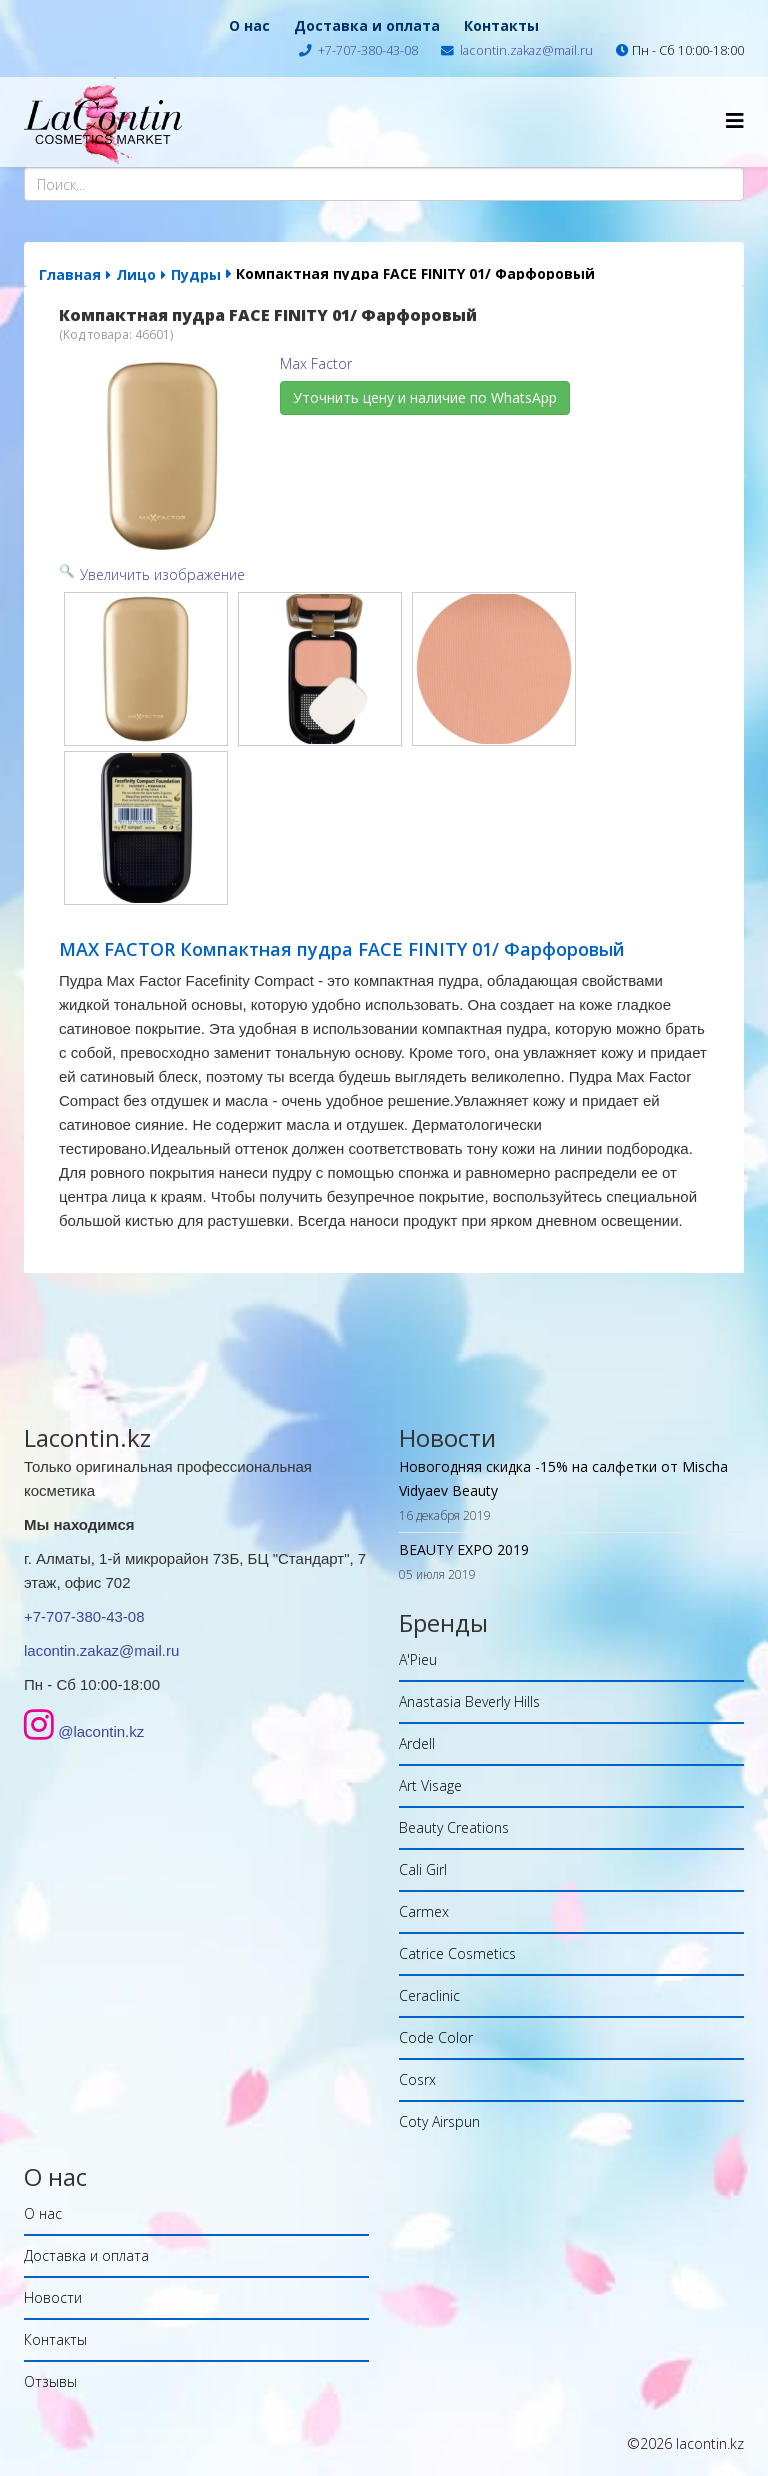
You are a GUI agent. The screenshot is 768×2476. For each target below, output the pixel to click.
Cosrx (417, 2079)
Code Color (436, 2037)
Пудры (196, 274)
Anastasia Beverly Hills (469, 1701)
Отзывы (50, 2381)
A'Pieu (418, 1659)
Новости (53, 2297)
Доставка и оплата (367, 25)
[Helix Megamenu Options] (735, 120)
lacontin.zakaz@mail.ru (526, 50)
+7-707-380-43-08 (368, 50)
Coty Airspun (439, 2121)
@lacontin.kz (101, 1731)
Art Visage (430, 1785)
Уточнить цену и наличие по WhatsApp (425, 397)
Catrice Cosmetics (457, 1953)
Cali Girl (423, 1869)
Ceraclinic (429, 1995)
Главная (70, 274)
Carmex (424, 1911)
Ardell (417, 1743)
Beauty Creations (454, 1827)
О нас (249, 25)
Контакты (501, 25)
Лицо (136, 274)
